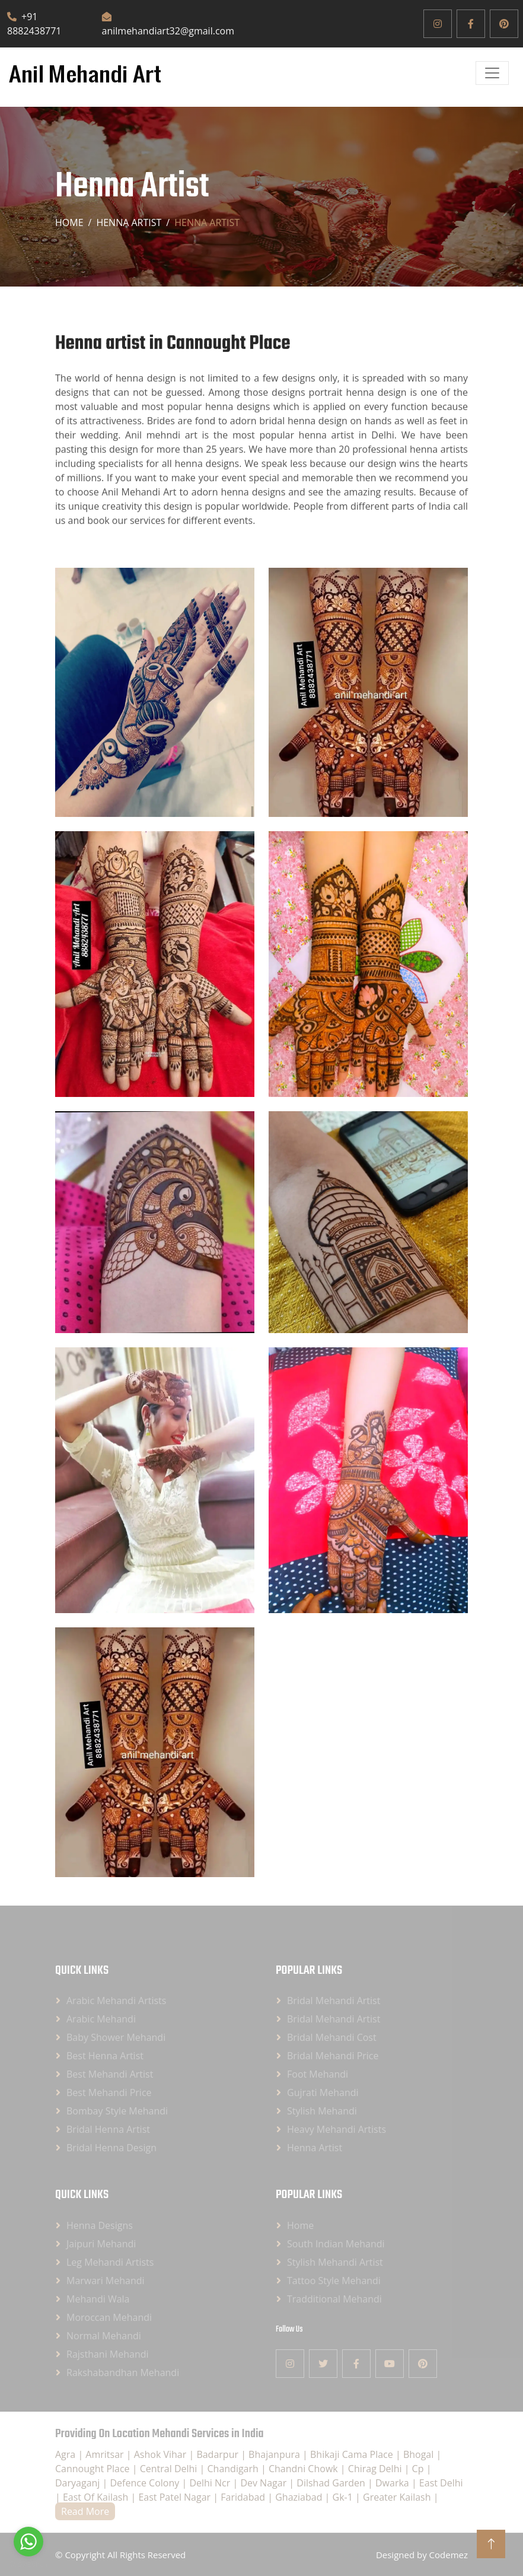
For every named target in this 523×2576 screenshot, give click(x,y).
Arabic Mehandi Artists (116, 2000)
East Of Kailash (97, 2497)
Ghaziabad (299, 2497)
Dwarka (393, 2482)
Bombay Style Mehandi (117, 2110)
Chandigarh (235, 2468)
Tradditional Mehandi (334, 2298)
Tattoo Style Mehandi (334, 2280)
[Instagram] (437, 23)
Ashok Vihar (161, 2454)
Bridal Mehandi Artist (333, 2000)
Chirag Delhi (376, 2468)
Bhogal (419, 2454)
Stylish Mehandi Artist (335, 2262)
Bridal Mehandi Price (333, 2055)
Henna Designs (99, 2225)
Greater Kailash (398, 2497)
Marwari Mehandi (105, 2280)
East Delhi (441, 2482)
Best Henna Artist (104, 2055)
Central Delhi (170, 2468)
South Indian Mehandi (336, 2243)
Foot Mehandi (317, 2074)
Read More (85, 2511)
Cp (419, 2468)
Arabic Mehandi (101, 2018)
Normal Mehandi (103, 2335)
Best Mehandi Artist (109, 2074)
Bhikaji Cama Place (353, 2454)
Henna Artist (314, 2147)
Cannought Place (93, 2468)
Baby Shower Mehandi (115, 2037)
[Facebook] (471, 23)
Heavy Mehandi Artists (336, 2129)
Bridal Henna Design (111, 2147)
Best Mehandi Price (109, 2092)
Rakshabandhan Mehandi (122, 2372)
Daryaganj (79, 2482)
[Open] (492, 73)
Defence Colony (145, 2482)
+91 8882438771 (34, 23)
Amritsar (105, 2454)
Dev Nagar (264, 2482)
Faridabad (244, 2497)
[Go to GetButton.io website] (28, 2564)
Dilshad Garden (332, 2482)
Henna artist (128, 222)
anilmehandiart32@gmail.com (168, 24)
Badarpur (218, 2454)
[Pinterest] (504, 23)
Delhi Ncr (210, 2482)
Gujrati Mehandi (323, 2092)
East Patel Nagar (175, 2497)
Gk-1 (344, 2497)
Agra (66, 2454)
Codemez (448, 2555)
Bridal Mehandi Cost (332, 2037)
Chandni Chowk (304, 2468)
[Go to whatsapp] (28, 2541)
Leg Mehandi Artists (110, 2262)
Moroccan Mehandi (109, 2317)
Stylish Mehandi (322, 2110)
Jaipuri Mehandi (101, 2243)
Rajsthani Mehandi (107, 2354)
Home (69, 222)
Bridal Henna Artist (108, 2129)
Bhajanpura (275, 2454)
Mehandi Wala (97, 2298)
